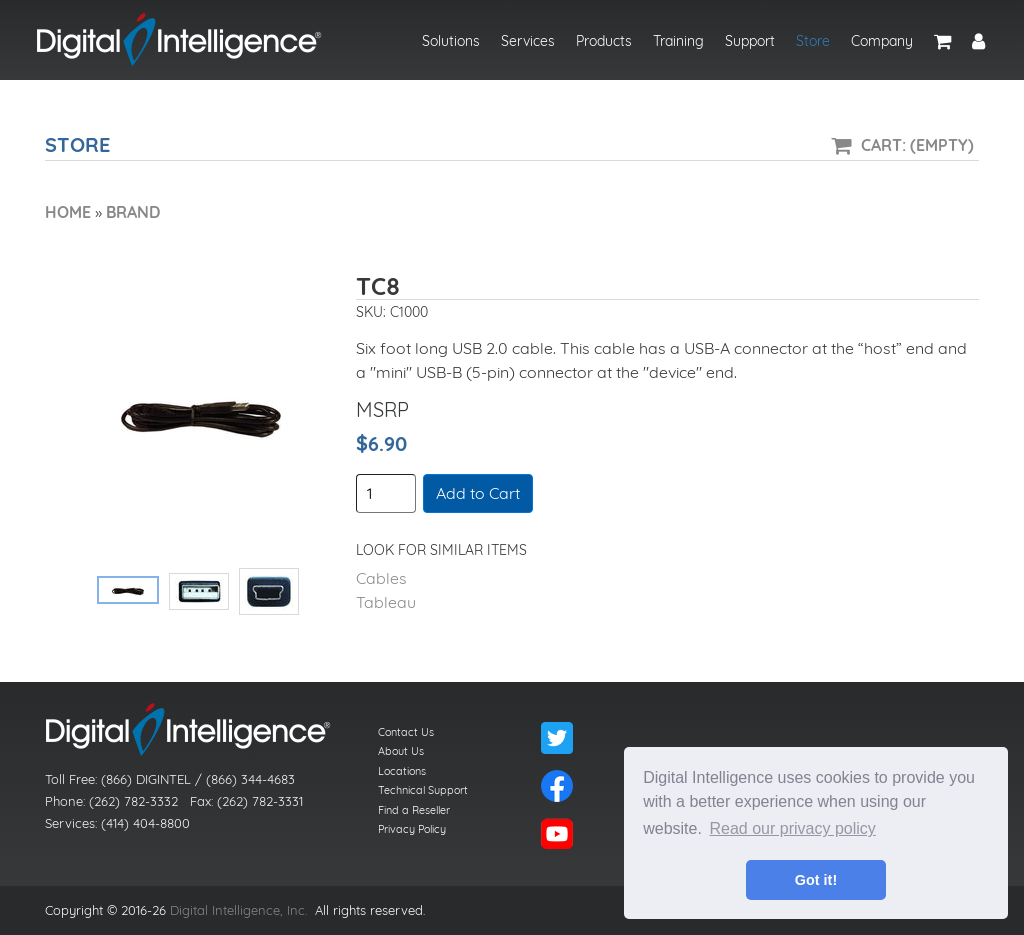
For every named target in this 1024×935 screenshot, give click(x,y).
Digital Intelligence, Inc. (238, 910)
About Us (401, 751)
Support (750, 41)
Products (604, 41)
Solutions (451, 41)
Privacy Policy (412, 829)
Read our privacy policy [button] (793, 828)
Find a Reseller (414, 810)
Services (528, 41)
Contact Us (406, 732)
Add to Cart (478, 493)
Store (813, 41)
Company (882, 41)
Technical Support (423, 790)
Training (678, 41)
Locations (402, 771)
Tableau (386, 602)
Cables (381, 578)
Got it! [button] (816, 880)
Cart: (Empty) (917, 145)
